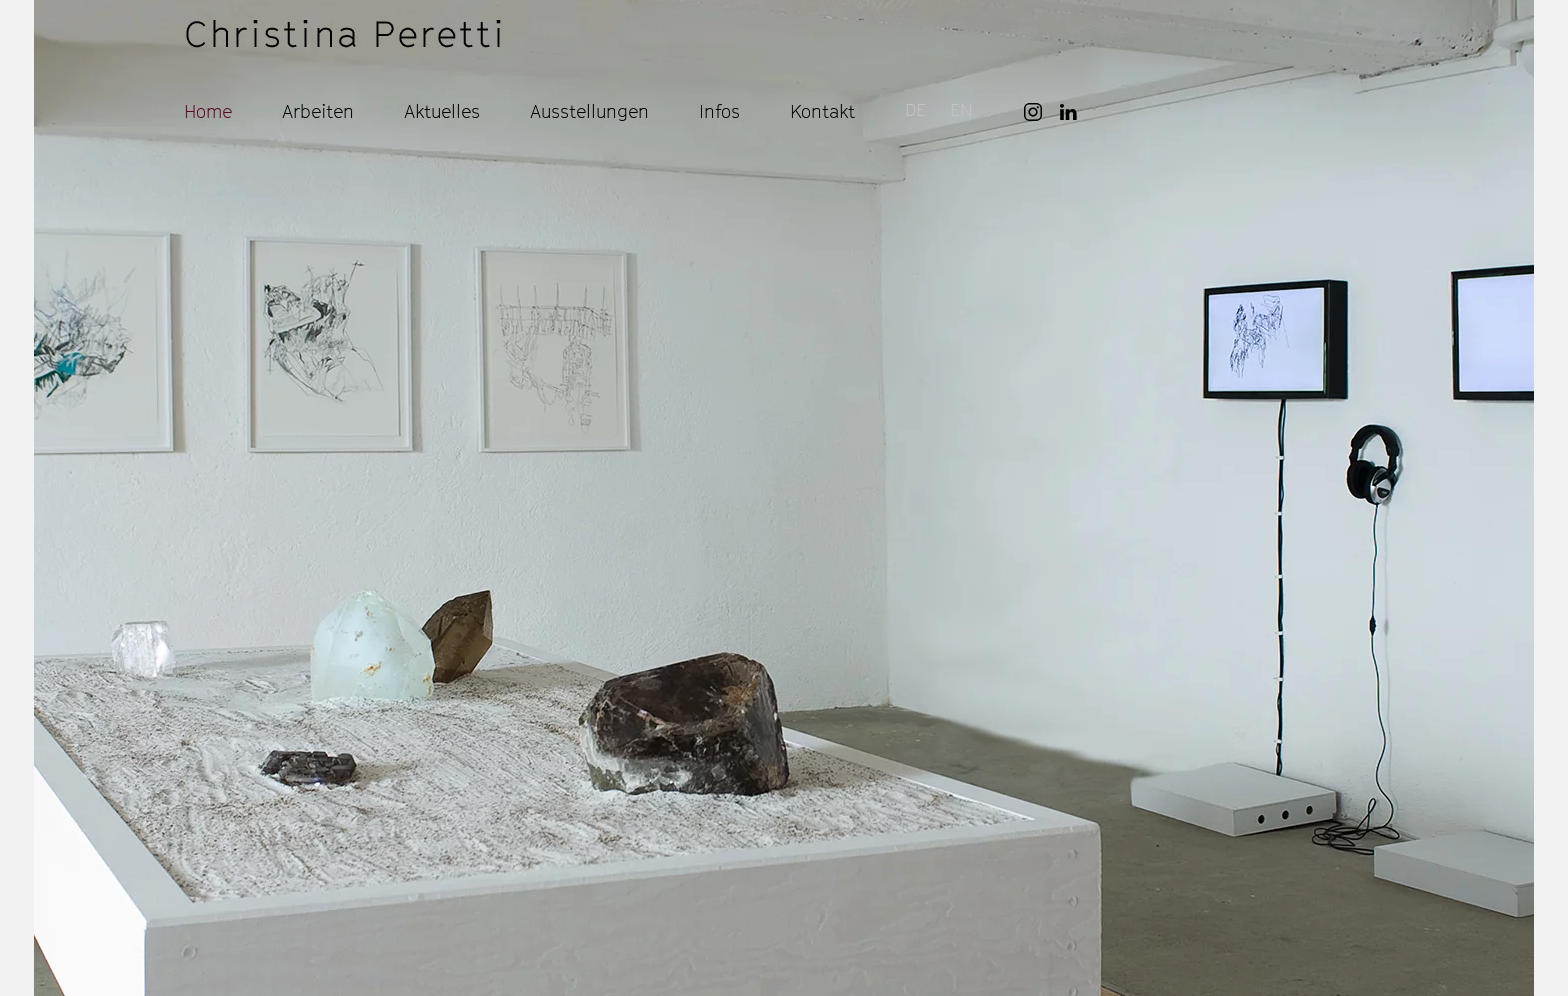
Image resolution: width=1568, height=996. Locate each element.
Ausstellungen (589, 111)
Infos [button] (719, 111)
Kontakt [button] (822, 111)
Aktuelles (442, 111)
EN (961, 110)
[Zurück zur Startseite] (345, 35)
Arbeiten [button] (318, 111)
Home (208, 111)
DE (915, 110)
